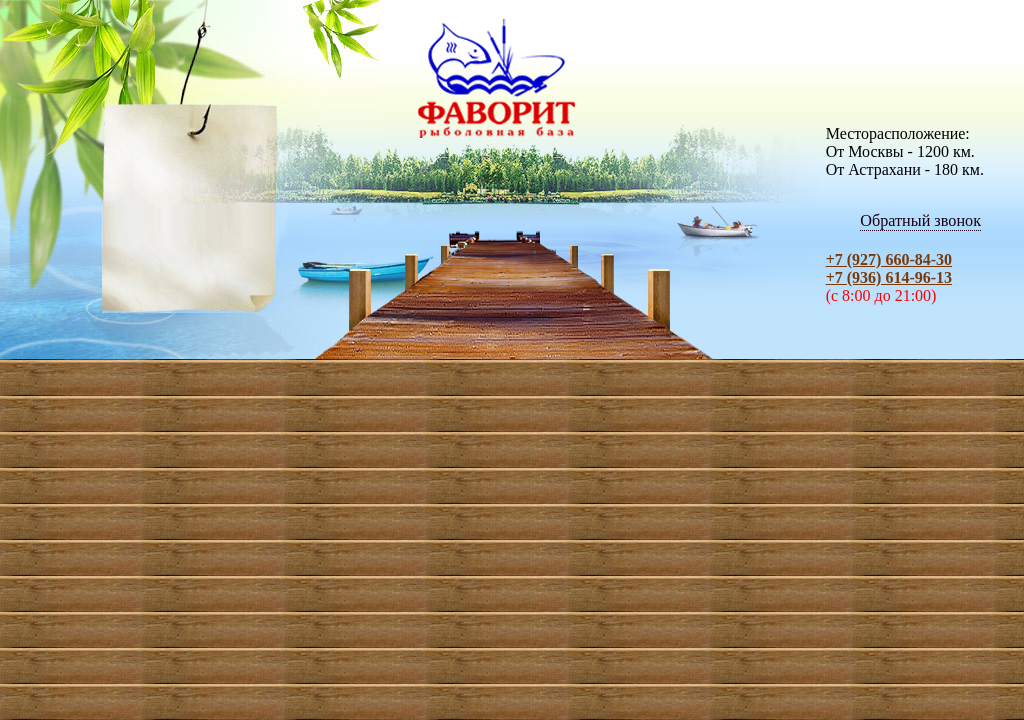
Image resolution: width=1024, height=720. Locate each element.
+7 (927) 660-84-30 (889, 259)
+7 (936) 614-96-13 (889, 277)
